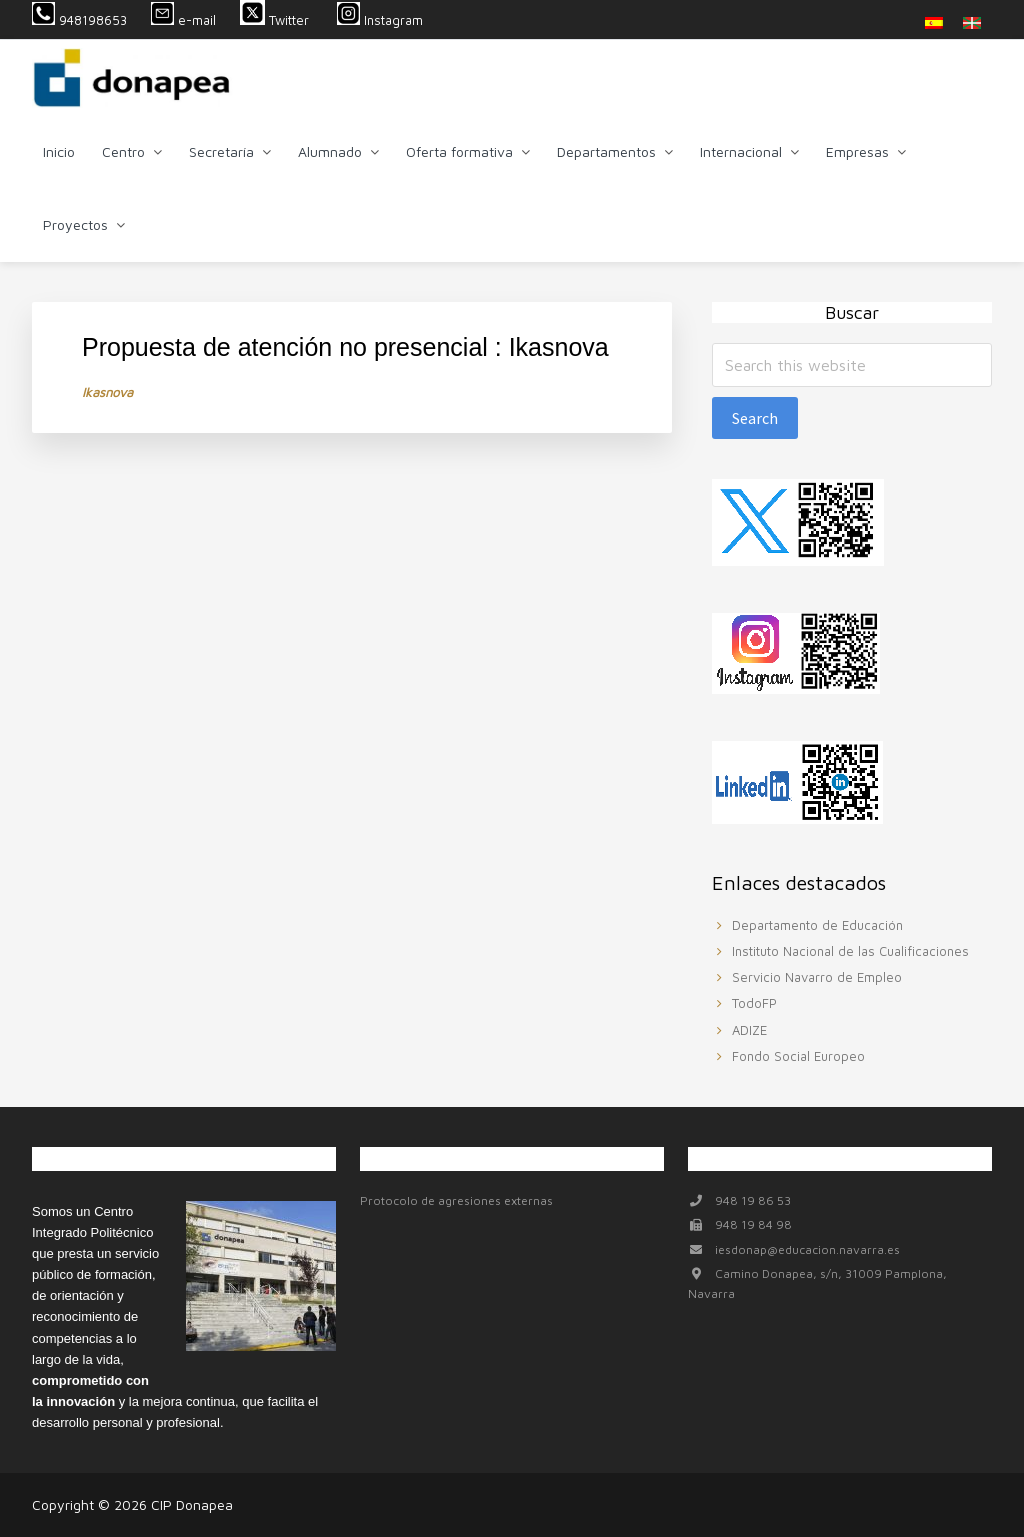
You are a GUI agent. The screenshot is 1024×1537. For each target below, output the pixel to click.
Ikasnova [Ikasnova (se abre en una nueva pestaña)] (107, 392)
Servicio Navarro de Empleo (817, 977)
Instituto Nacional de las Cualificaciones (850, 951)
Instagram (380, 20)
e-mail (183, 20)
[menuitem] (934, 22)
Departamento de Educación (817, 925)
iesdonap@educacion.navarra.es (807, 1249)
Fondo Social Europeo (798, 1056)
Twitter (276, 20)
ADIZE (749, 1030)
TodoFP (754, 1003)
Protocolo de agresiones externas (456, 1200)
